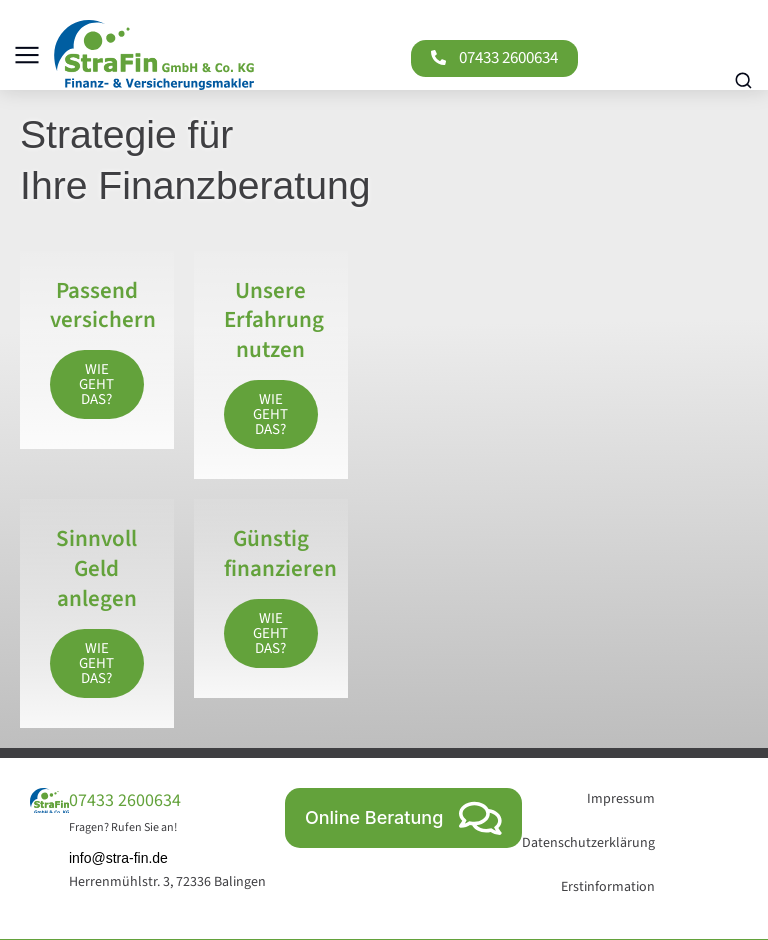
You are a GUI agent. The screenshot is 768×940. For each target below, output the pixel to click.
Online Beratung (403, 817)
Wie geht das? (96, 384)
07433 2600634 (507, 58)
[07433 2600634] (437, 57)
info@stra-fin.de (118, 858)
